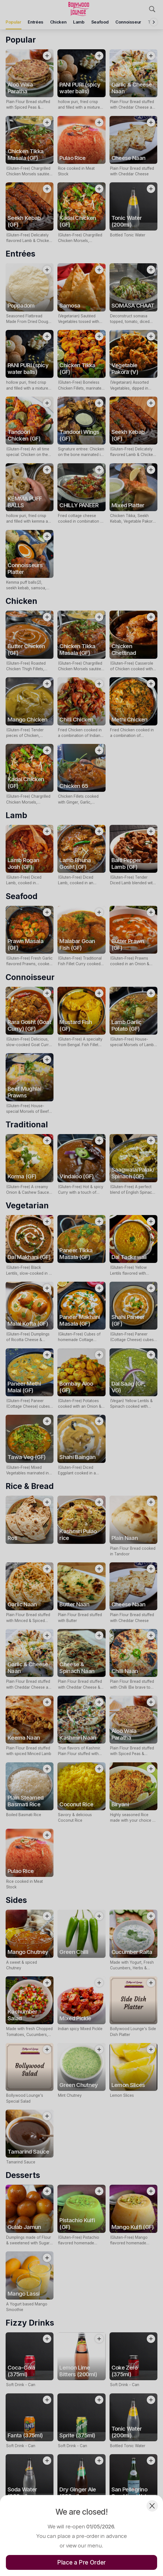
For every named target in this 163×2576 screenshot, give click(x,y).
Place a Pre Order (81, 2562)
